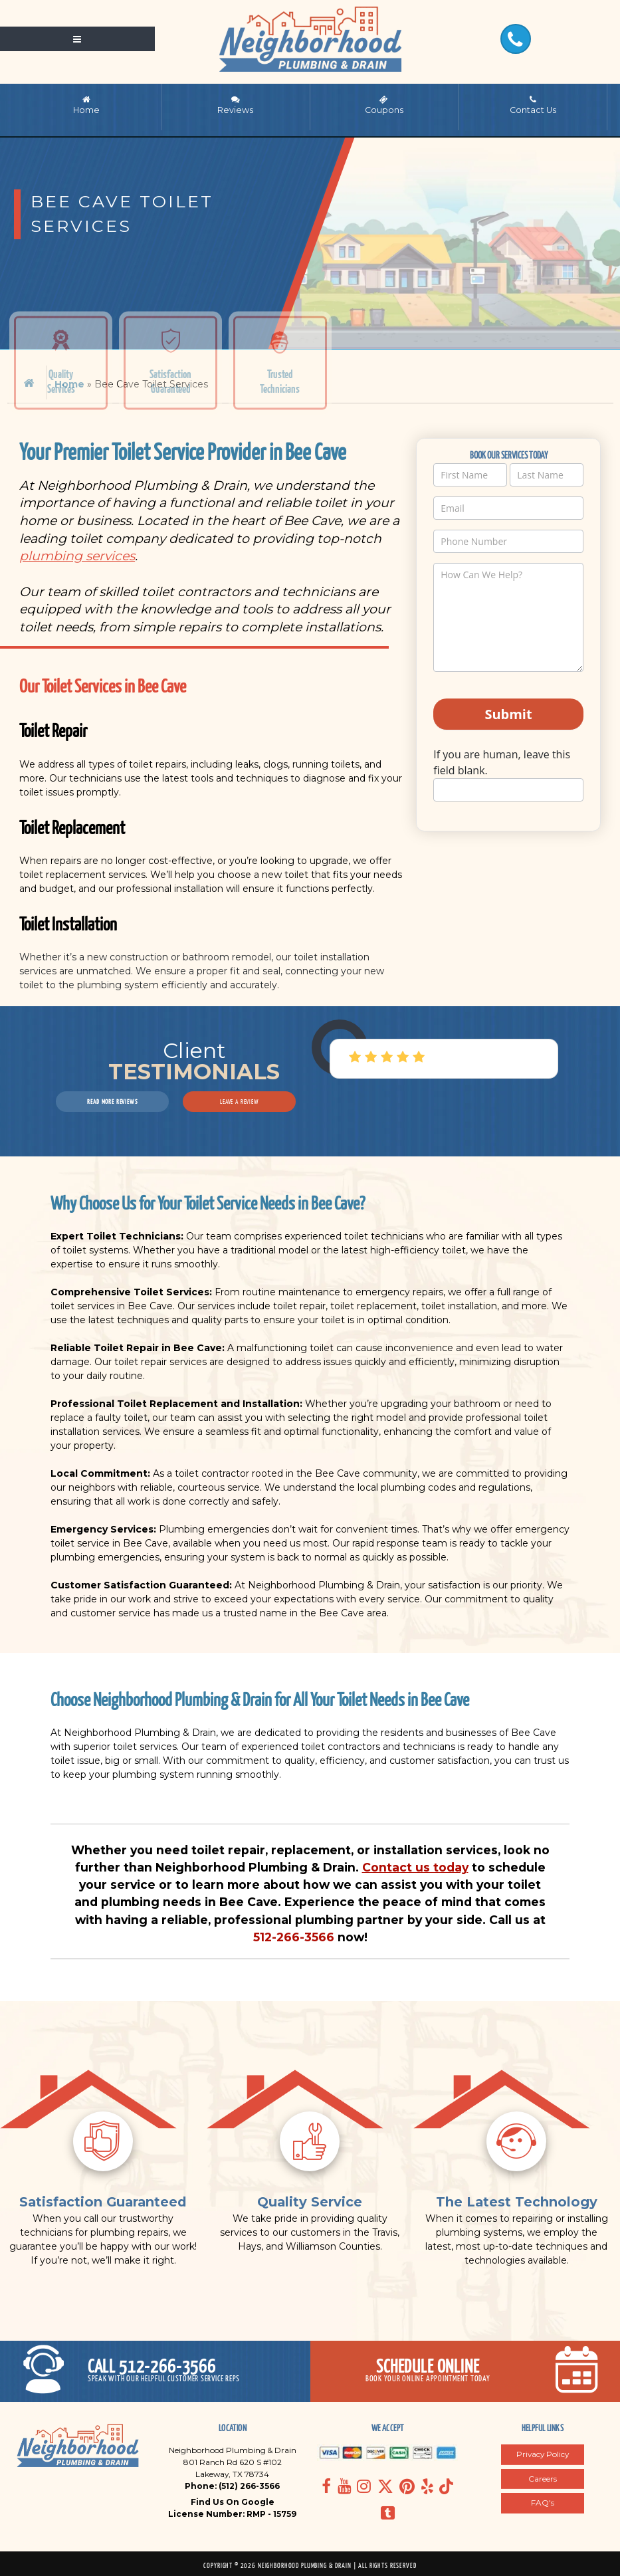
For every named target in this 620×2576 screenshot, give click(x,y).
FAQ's (542, 2503)
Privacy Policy (542, 2454)
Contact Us (533, 105)
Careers (542, 2479)
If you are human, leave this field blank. (501, 762)
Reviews (235, 105)
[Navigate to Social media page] (326, 2486)
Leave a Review (239, 1101)
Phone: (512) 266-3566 (232, 2486)
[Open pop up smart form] (465, 2371)
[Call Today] (515, 39)
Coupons (384, 105)
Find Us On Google (232, 2502)
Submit (508, 714)
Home (86, 105)
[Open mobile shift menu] (77, 39)
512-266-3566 (293, 1937)
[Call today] (155, 2371)
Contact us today (415, 1867)
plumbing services (77, 556)
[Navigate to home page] (310, 39)
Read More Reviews (112, 1101)
